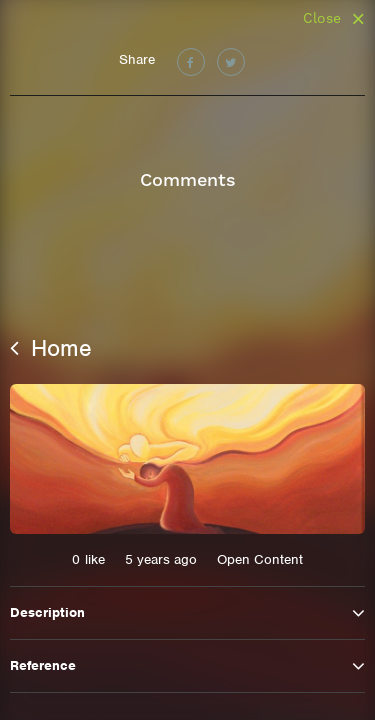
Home (51, 348)
